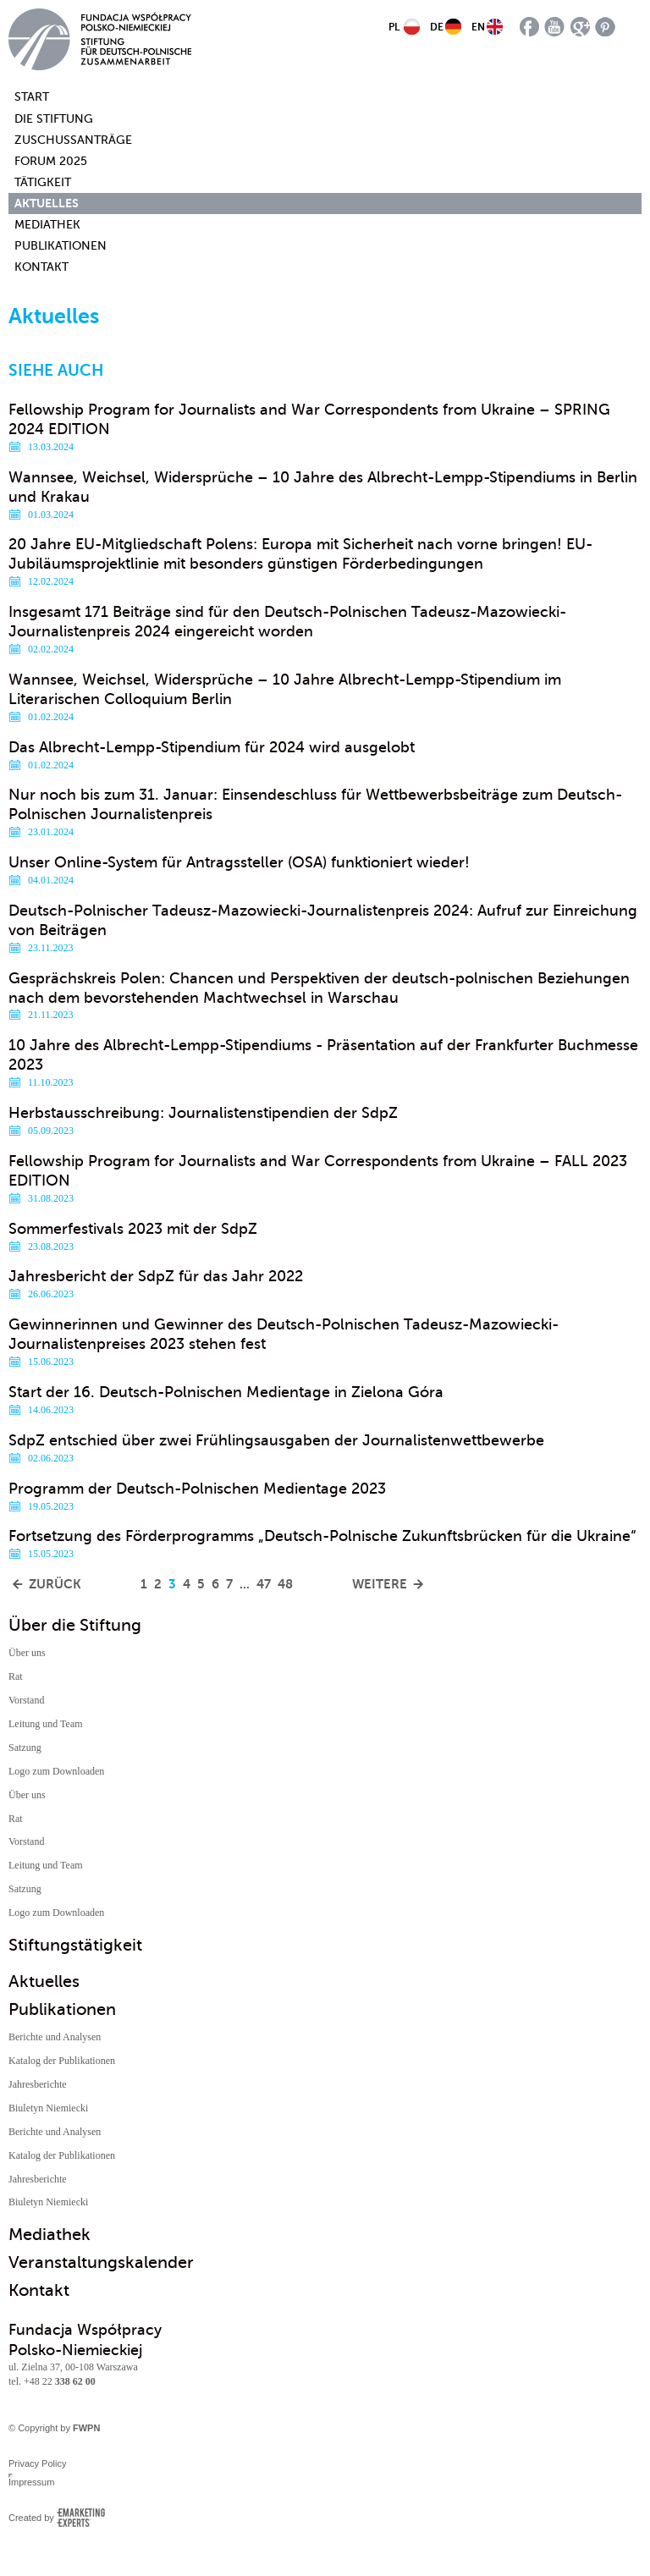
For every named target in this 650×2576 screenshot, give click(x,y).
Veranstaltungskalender (101, 2262)
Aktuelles (46, 203)
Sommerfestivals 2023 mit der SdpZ (132, 1228)
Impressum (31, 2482)
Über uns (27, 1653)
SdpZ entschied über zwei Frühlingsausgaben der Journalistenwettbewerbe (276, 1440)
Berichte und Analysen (54, 2037)
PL (393, 27)
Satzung (24, 1747)
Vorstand (26, 1700)
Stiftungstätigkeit (75, 1945)
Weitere (379, 1584)
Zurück (55, 1584)
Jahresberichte (37, 2084)
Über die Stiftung (74, 1625)
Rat (15, 1676)
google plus (580, 26)
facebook (529, 26)
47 (263, 1584)
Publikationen (60, 245)
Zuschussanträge (73, 140)
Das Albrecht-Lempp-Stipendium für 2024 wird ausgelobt (211, 747)
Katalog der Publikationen (61, 2061)
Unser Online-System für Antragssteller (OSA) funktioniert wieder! (239, 862)
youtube (554, 26)
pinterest (605, 26)
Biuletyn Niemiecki (48, 2108)
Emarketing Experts (81, 2517)
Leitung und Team (45, 1724)
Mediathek (47, 224)
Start (23, 97)
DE (436, 27)
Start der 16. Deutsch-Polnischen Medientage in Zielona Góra (225, 1392)
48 (285, 1584)
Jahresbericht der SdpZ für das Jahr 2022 (155, 1276)
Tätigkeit (42, 182)
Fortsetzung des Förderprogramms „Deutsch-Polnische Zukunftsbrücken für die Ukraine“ (322, 1535)
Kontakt (41, 267)
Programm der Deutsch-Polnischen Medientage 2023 (197, 1488)
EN (478, 27)
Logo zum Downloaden (56, 1771)
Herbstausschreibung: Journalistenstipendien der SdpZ (203, 1112)
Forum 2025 (50, 161)
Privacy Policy (37, 2463)
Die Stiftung (53, 119)
